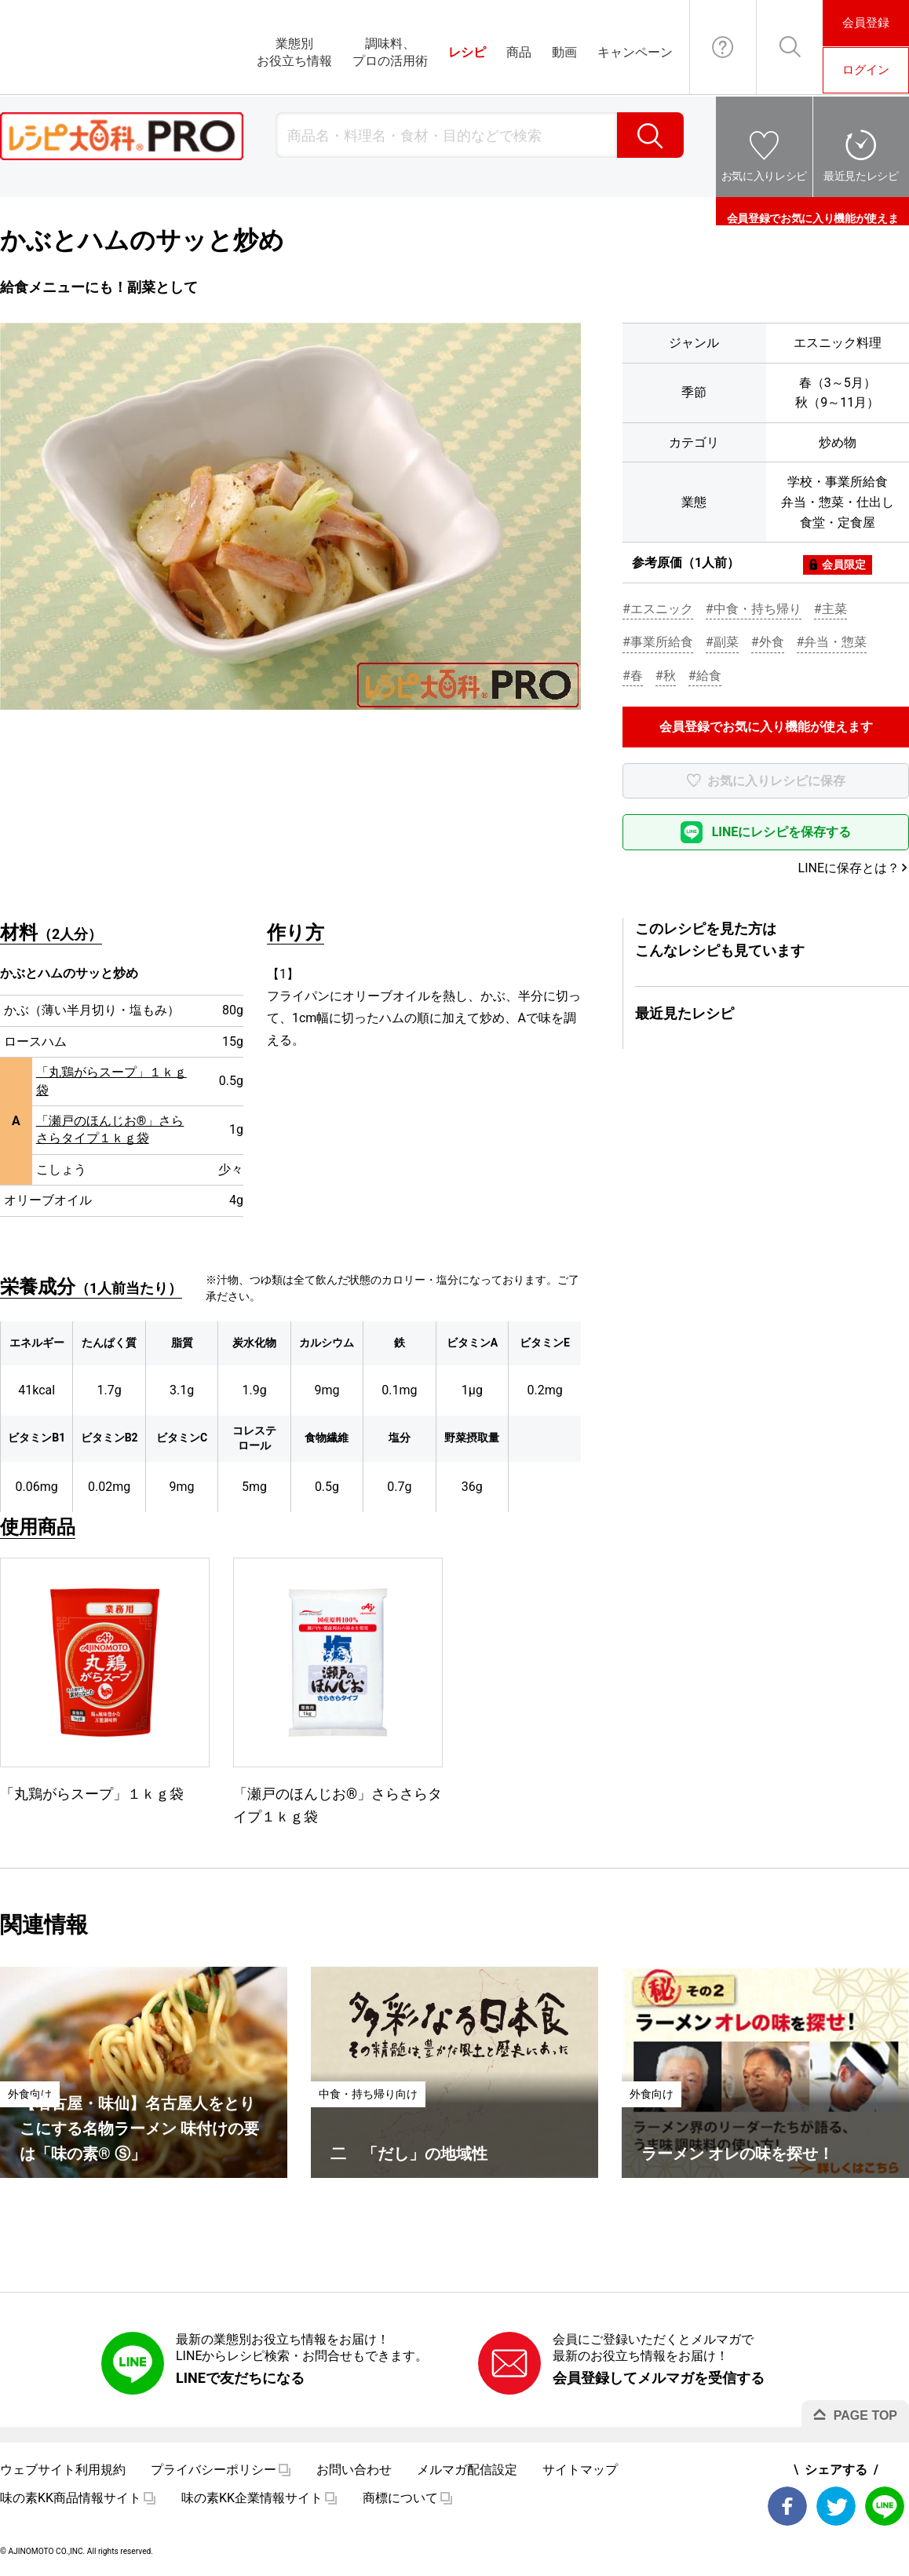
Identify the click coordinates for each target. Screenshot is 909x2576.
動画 (564, 52)
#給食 (704, 675)
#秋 (665, 675)
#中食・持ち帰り (753, 608)
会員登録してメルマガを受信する (659, 2378)
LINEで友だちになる (240, 2378)
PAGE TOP (865, 2415)
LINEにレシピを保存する (782, 831)
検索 (650, 135)
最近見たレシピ (861, 176)
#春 (632, 675)
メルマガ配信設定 (467, 2469)
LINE (884, 2506)
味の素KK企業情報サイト (252, 2497)
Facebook (787, 2506)
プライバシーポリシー (213, 2469)
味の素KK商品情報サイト (70, 2497)
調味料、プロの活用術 (390, 52)
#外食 (767, 641)
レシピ (467, 52)
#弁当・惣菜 (832, 641)
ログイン (865, 70)
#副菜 (722, 641)
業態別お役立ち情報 (294, 52)
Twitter (836, 2506)
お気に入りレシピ (764, 176)
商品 (518, 52)
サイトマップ (580, 2469)
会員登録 (865, 23)
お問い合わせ (723, 47)
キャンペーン (635, 52)
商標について (400, 2497)
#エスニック (657, 608)
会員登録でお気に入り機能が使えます (812, 211)
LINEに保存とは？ (849, 867)
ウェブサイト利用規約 (63, 2469)
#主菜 (830, 608)
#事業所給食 (657, 641)
